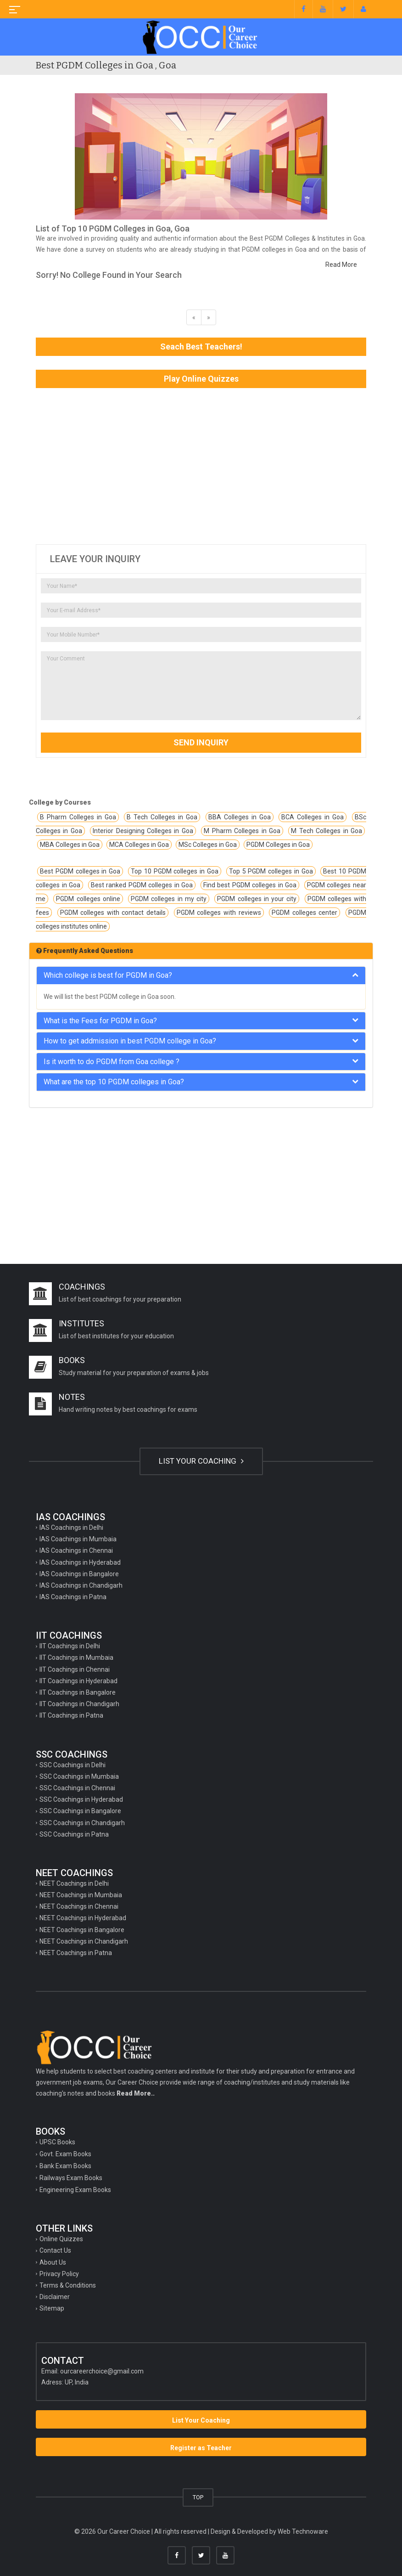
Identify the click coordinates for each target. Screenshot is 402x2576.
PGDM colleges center (304, 912)
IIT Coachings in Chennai (74, 1669)
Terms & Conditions (67, 2285)
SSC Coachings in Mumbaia (79, 1776)
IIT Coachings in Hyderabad (78, 1681)
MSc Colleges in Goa (208, 844)
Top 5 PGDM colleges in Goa (271, 871)
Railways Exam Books (70, 2177)
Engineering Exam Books (75, 2189)
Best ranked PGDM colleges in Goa (142, 885)
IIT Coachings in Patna (71, 1715)
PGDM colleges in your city (256, 898)
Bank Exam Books (65, 2166)
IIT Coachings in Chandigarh (79, 1704)
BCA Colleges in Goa (312, 817)
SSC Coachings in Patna (74, 1834)
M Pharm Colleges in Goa (242, 830)
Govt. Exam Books (65, 2154)
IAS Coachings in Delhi (71, 1527)
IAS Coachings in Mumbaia (78, 1539)
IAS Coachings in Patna (72, 1597)
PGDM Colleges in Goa (278, 844)
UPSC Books (57, 2142)
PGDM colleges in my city (169, 898)
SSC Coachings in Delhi (72, 1765)
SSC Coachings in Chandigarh (82, 1822)
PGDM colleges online (88, 898)
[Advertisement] (201, 466)
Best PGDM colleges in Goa (80, 871)
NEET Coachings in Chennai (78, 1906)
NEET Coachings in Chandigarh (83, 1941)
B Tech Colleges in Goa (162, 817)
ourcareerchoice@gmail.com (102, 2371)
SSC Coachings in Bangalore (80, 1811)
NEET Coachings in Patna (75, 1952)
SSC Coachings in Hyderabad (81, 1799)
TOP (198, 2497)
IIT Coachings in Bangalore (77, 1692)
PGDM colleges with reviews (219, 912)
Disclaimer (54, 2296)
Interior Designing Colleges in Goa (143, 830)
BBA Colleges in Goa (239, 817)
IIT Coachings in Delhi (69, 1646)
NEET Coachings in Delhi (74, 1883)
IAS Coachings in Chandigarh (81, 1585)
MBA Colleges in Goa (70, 844)
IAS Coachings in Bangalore (79, 1574)
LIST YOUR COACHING (201, 1461)
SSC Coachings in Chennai (77, 1788)
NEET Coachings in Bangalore (81, 1929)
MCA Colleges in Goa (139, 844)
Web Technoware (303, 2531)
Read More (341, 264)
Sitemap (51, 2308)
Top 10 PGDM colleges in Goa (174, 871)
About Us (52, 2262)
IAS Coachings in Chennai (76, 1550)
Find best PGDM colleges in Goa (250, 885)
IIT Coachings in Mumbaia (76, 1657)
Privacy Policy (59, 2273)
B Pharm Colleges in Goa (78, 817)
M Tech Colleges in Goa (326, 830)
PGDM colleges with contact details (113, 912)
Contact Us (55, 2250)
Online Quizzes (61, 2239)
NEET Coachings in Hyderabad (82, 1918)
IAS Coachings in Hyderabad (80, 1562)
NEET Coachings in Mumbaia (80, 1895)
